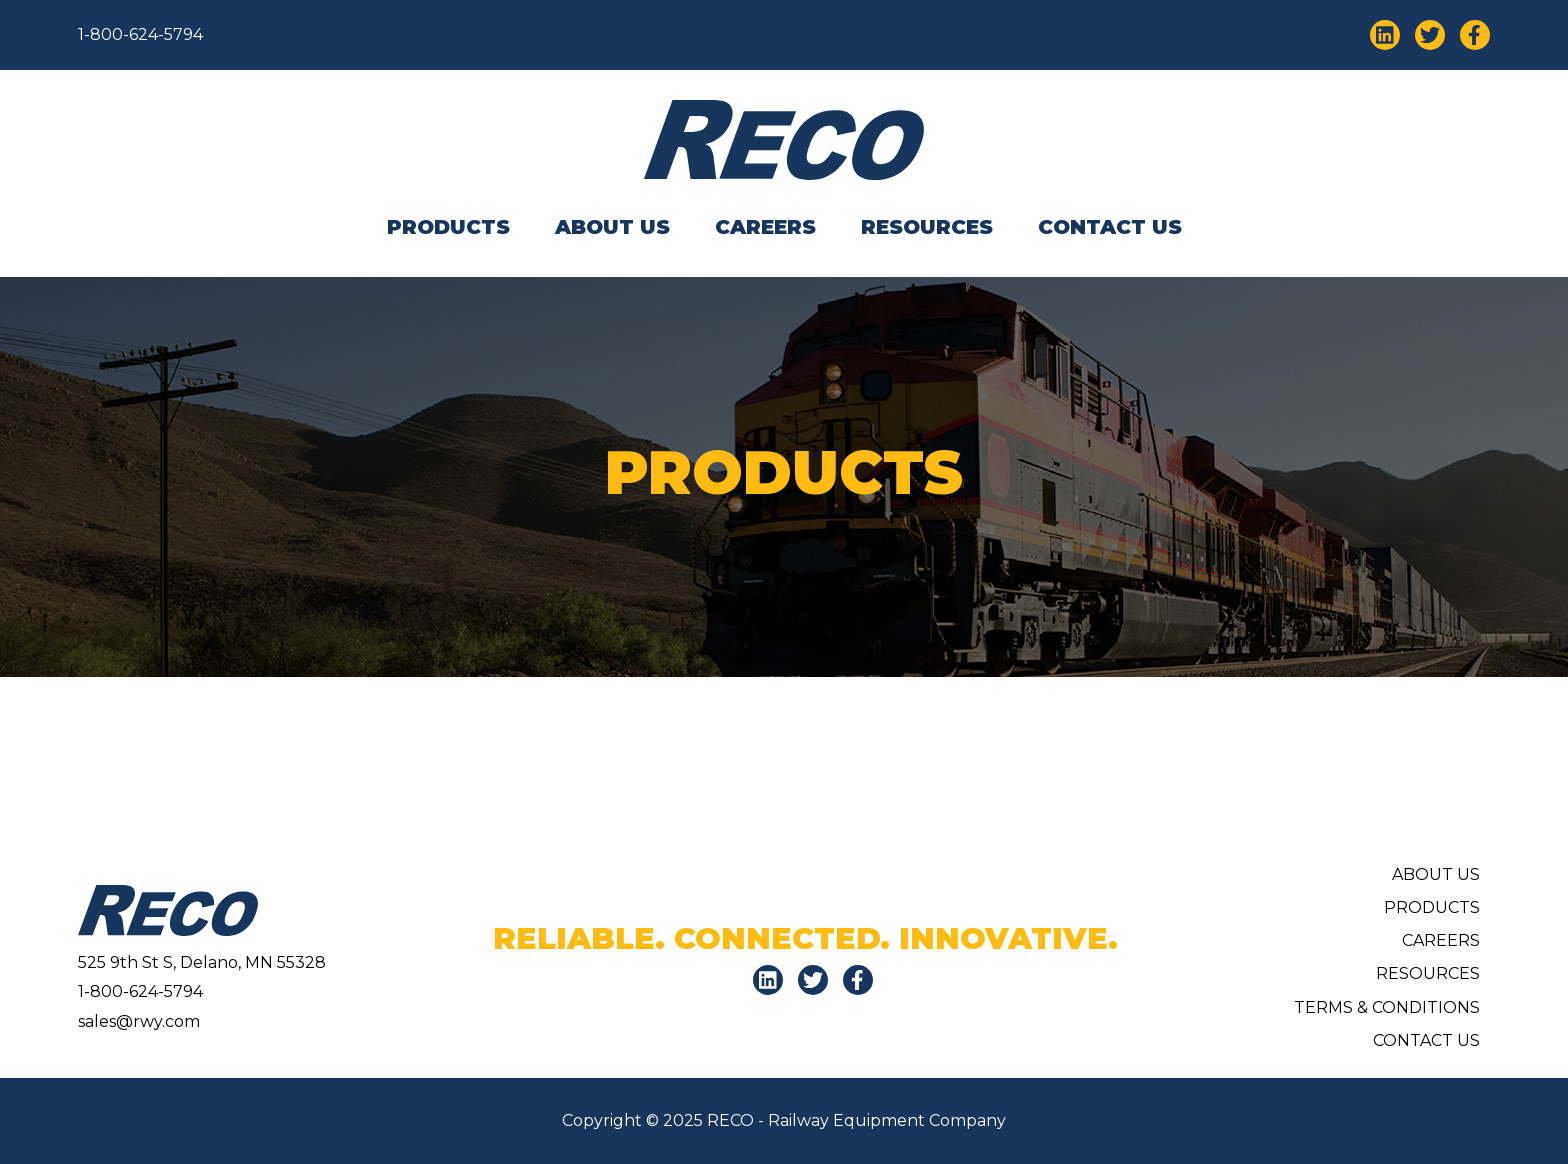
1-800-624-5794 (140, 34)
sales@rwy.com (139, 1021)
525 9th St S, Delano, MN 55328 (202, 962)
